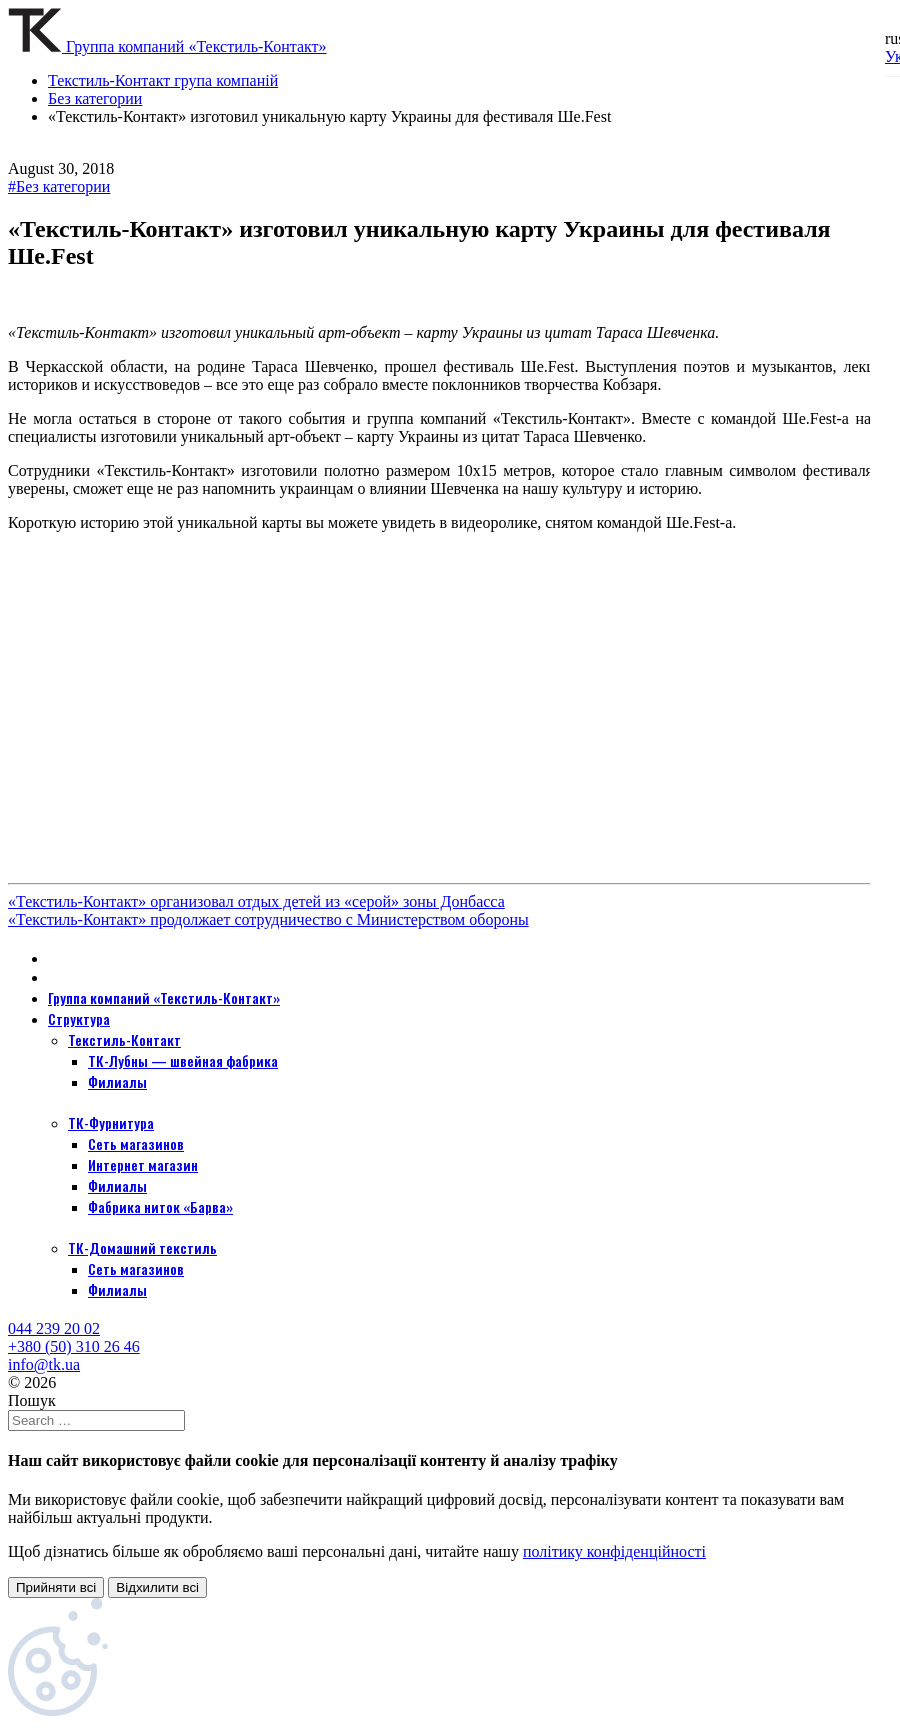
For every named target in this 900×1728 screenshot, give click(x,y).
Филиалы (117, 1081)
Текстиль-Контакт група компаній (163, 80)
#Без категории (59, 186)
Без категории (95, 98)
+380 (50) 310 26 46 (74, 1346)
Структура (79, 1018)
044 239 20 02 (54, 1328)
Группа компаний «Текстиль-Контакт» (164, 997)
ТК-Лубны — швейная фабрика (183, 1060)
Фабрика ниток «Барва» (160, 1206)
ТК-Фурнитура (111, 1122)
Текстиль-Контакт (124, 1039)
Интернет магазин (143, 1164)
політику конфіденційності (614, 1551)
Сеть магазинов (136, 1143)
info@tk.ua (44, 1364)
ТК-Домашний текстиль (142, 1247)
